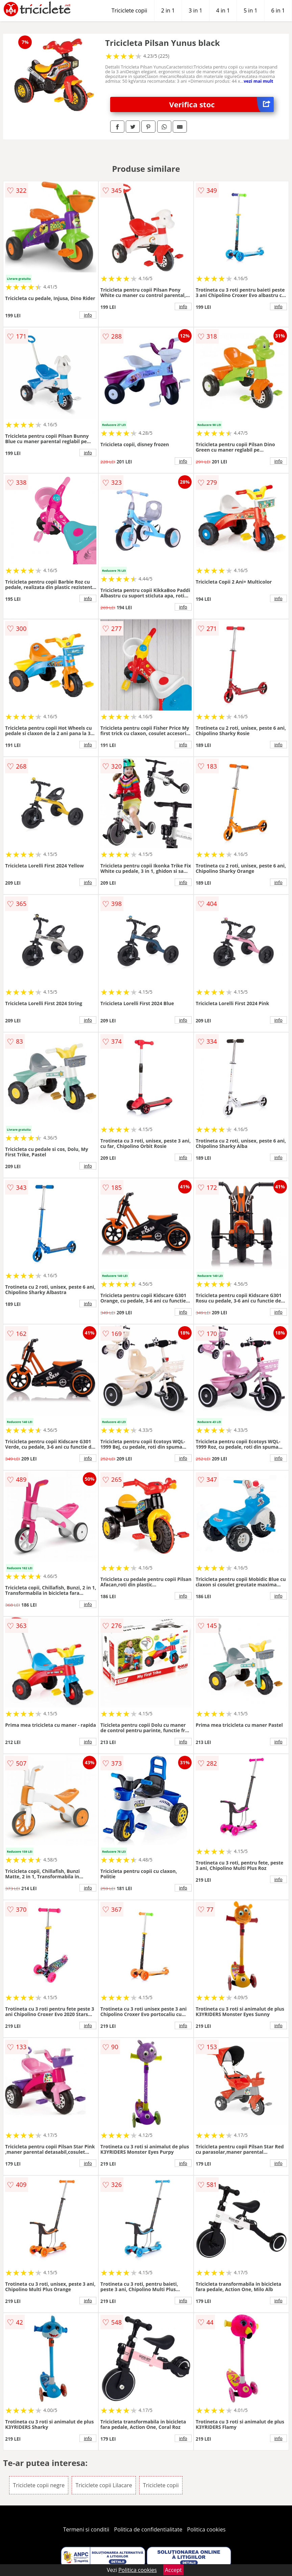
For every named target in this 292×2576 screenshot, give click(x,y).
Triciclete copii (129, 10)
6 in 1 (278, 10)
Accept (173, 2570)
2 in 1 (168, 10)
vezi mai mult (258, 81)
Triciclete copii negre (39, 2485)
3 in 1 (195, 10)
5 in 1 (250, 10)
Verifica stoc (221, 104)
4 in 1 (223, 10)
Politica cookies (206, 2529)
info (88, 315)
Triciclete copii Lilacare (103, 2485)
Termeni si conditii (86, 2529)
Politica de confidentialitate (148, 2529)
